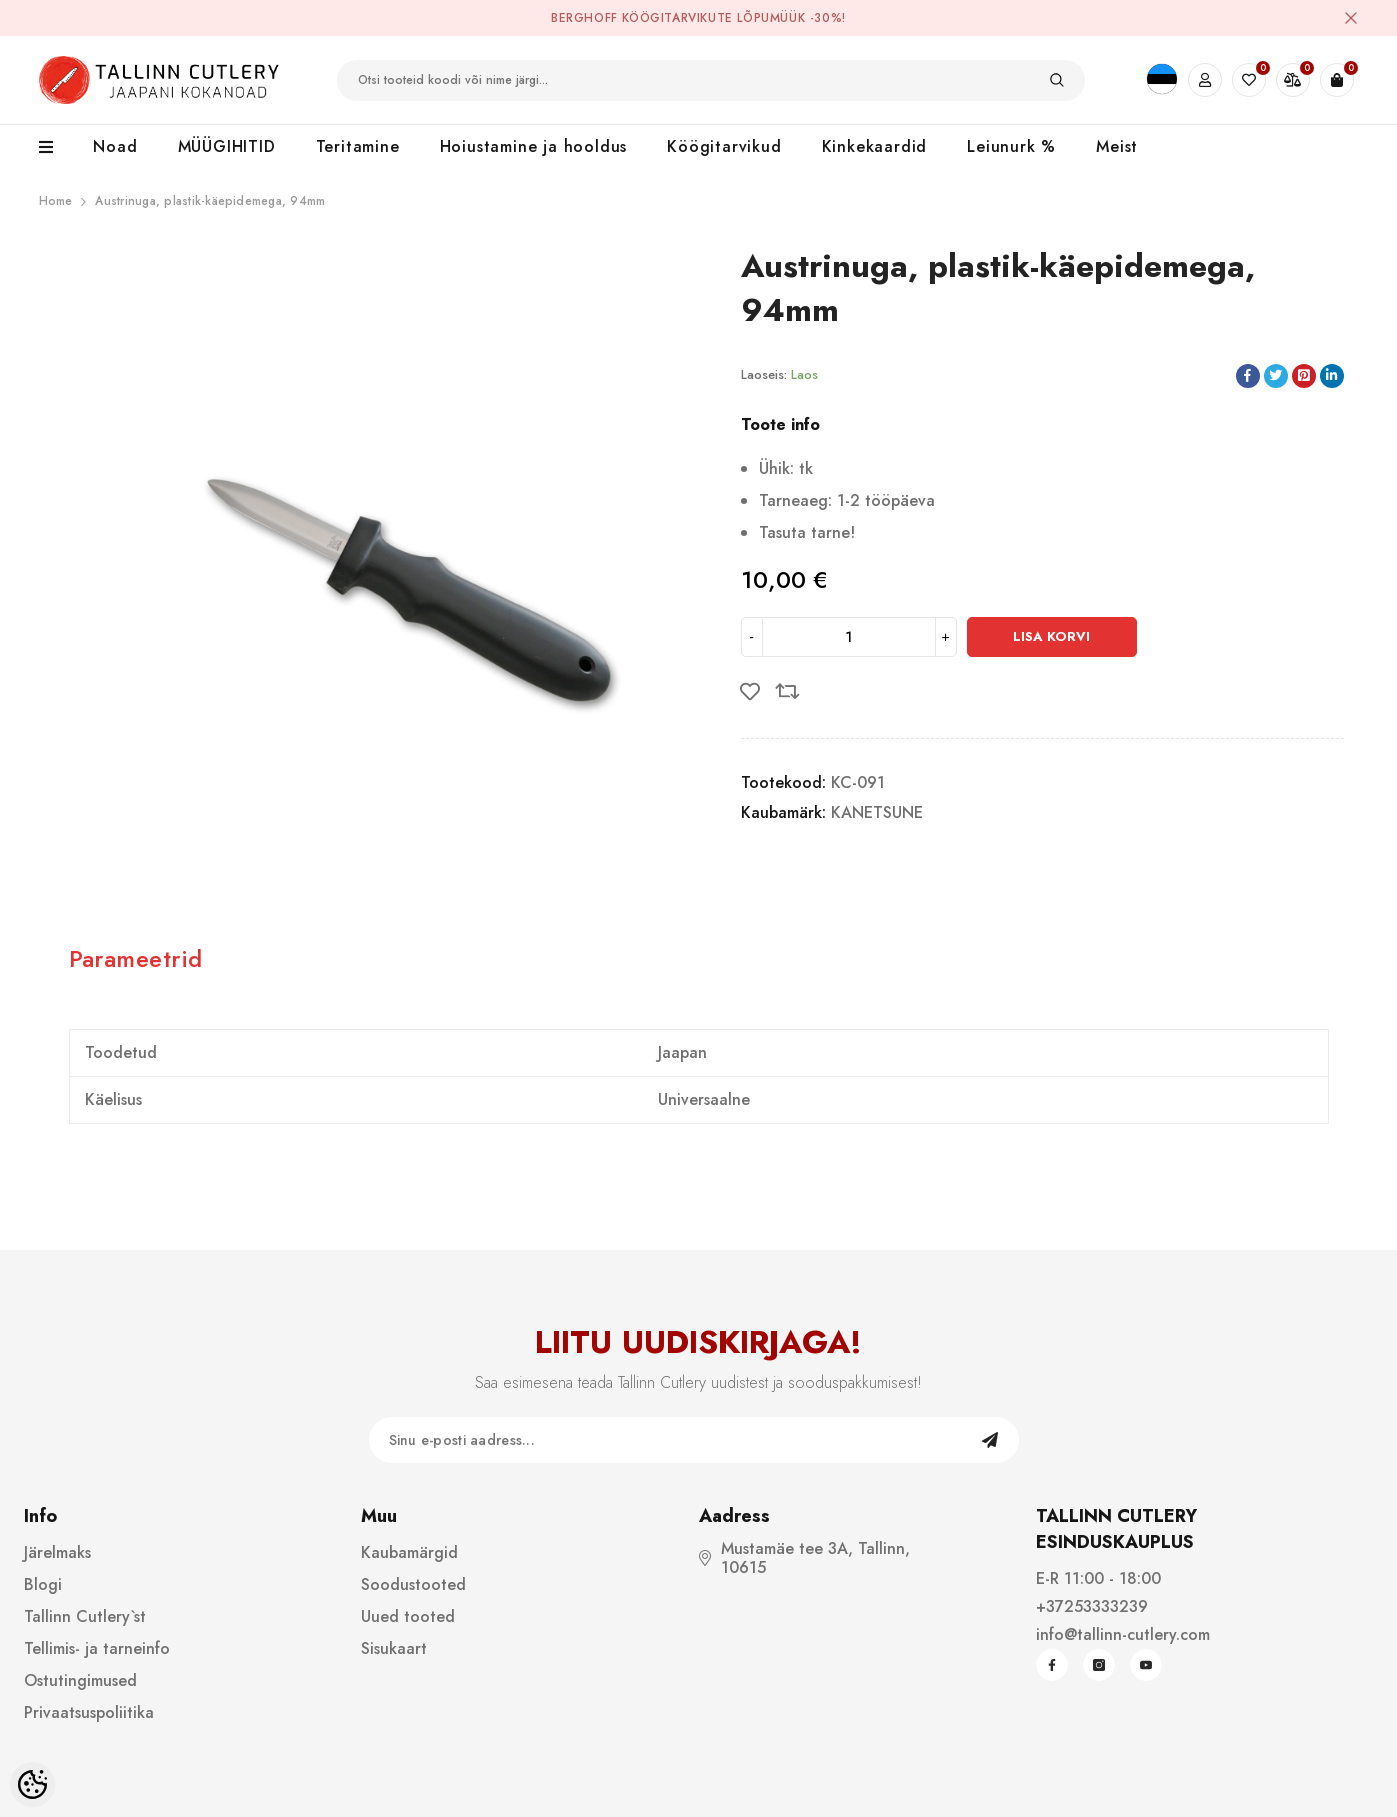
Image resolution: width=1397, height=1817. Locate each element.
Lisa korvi (1051, 636)
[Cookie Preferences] (32, 1784)
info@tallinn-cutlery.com (1123, 1634)
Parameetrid (136, 958)
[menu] (56, 148)
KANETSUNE (877, 812)
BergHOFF (584, 18)
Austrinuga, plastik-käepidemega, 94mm (210, 201)
